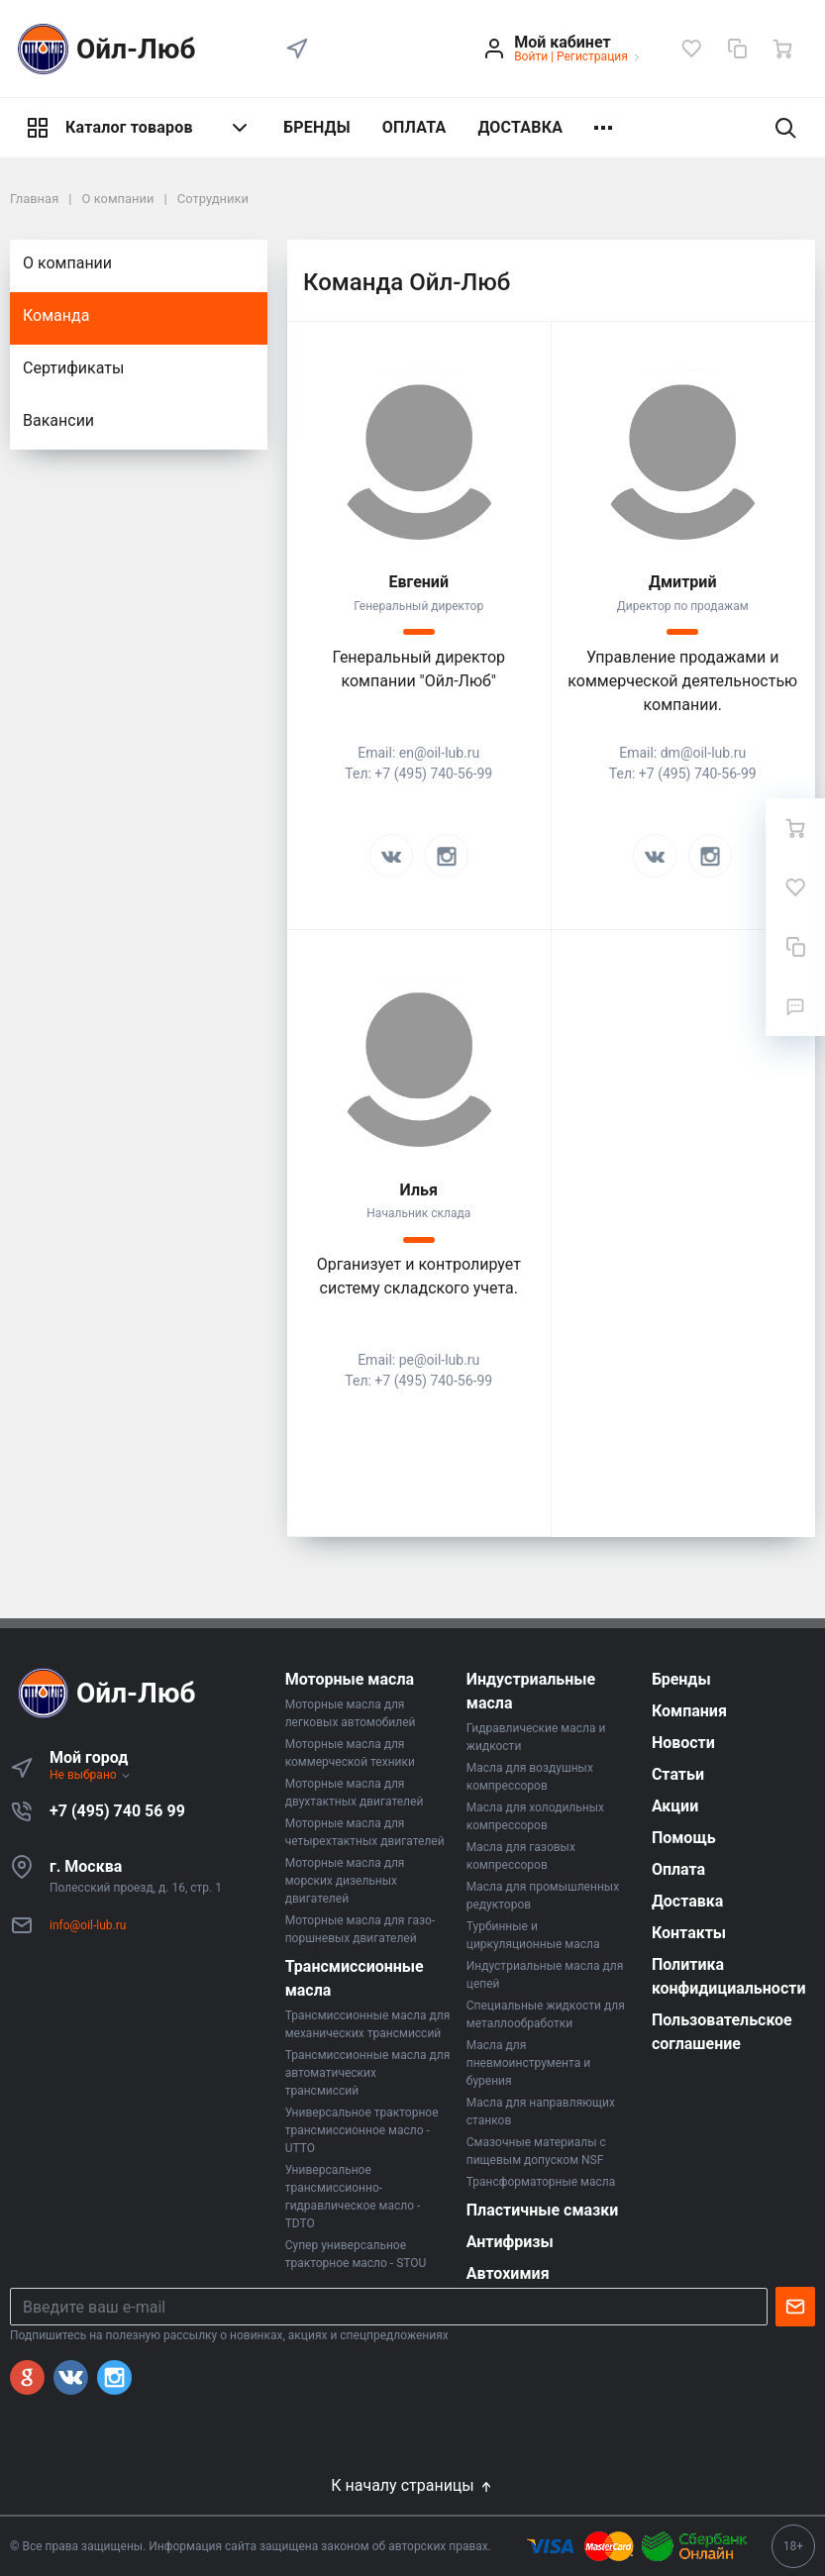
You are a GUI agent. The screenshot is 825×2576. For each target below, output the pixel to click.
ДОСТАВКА (520, 127)
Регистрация (592, 56)
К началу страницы (412, 2485)
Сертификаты (73, 368)
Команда (56, 315)
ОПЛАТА (414, 127)
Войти (531, 56)
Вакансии (58, 420)
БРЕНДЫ (317, 127)
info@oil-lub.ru (88, 1925)
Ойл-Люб (103, 49)
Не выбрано (91, 1775)
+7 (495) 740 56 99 (117, 1811)
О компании (67, 263)
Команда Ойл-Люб (406, 282)
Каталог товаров (139, 128)
